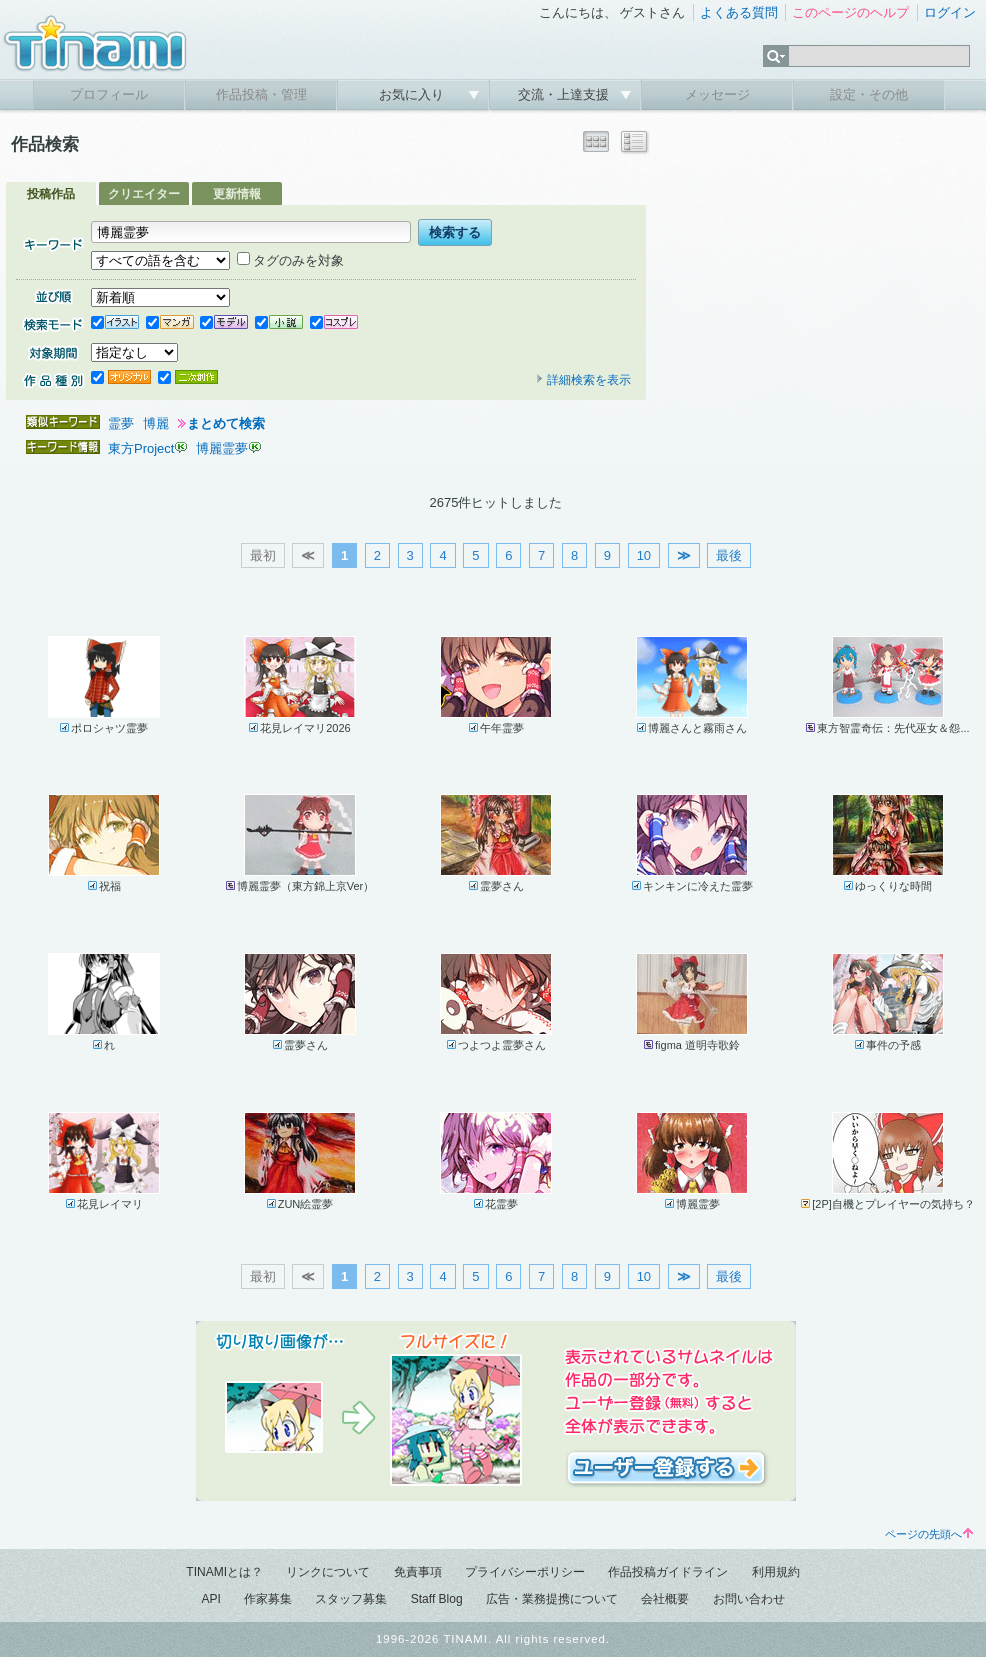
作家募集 (268, 1599)
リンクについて (328, 1572)
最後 (729, 555)
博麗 (156, 423)
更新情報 (237, 194)
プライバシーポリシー (525, 1572)
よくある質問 (739, 12)
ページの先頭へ (929, 1534)
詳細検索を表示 (583, 380)
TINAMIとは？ (224, 1572)
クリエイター (144, 194)
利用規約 (776, 1572)
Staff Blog (437, 1599)
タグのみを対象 (290, 260)
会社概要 (665, 1599)
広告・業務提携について (552, 1599)
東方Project (141, 448)
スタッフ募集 (351, 1599)
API (210, 1599)
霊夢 (121, 423)
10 (644, 555)
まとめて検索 (226, 423)
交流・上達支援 (565, 94)
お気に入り (413, 94)
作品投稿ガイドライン (668, 1572)
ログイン (950, 12)
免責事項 (418, 1572)
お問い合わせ (749, 1599)
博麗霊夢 (222, 448)
